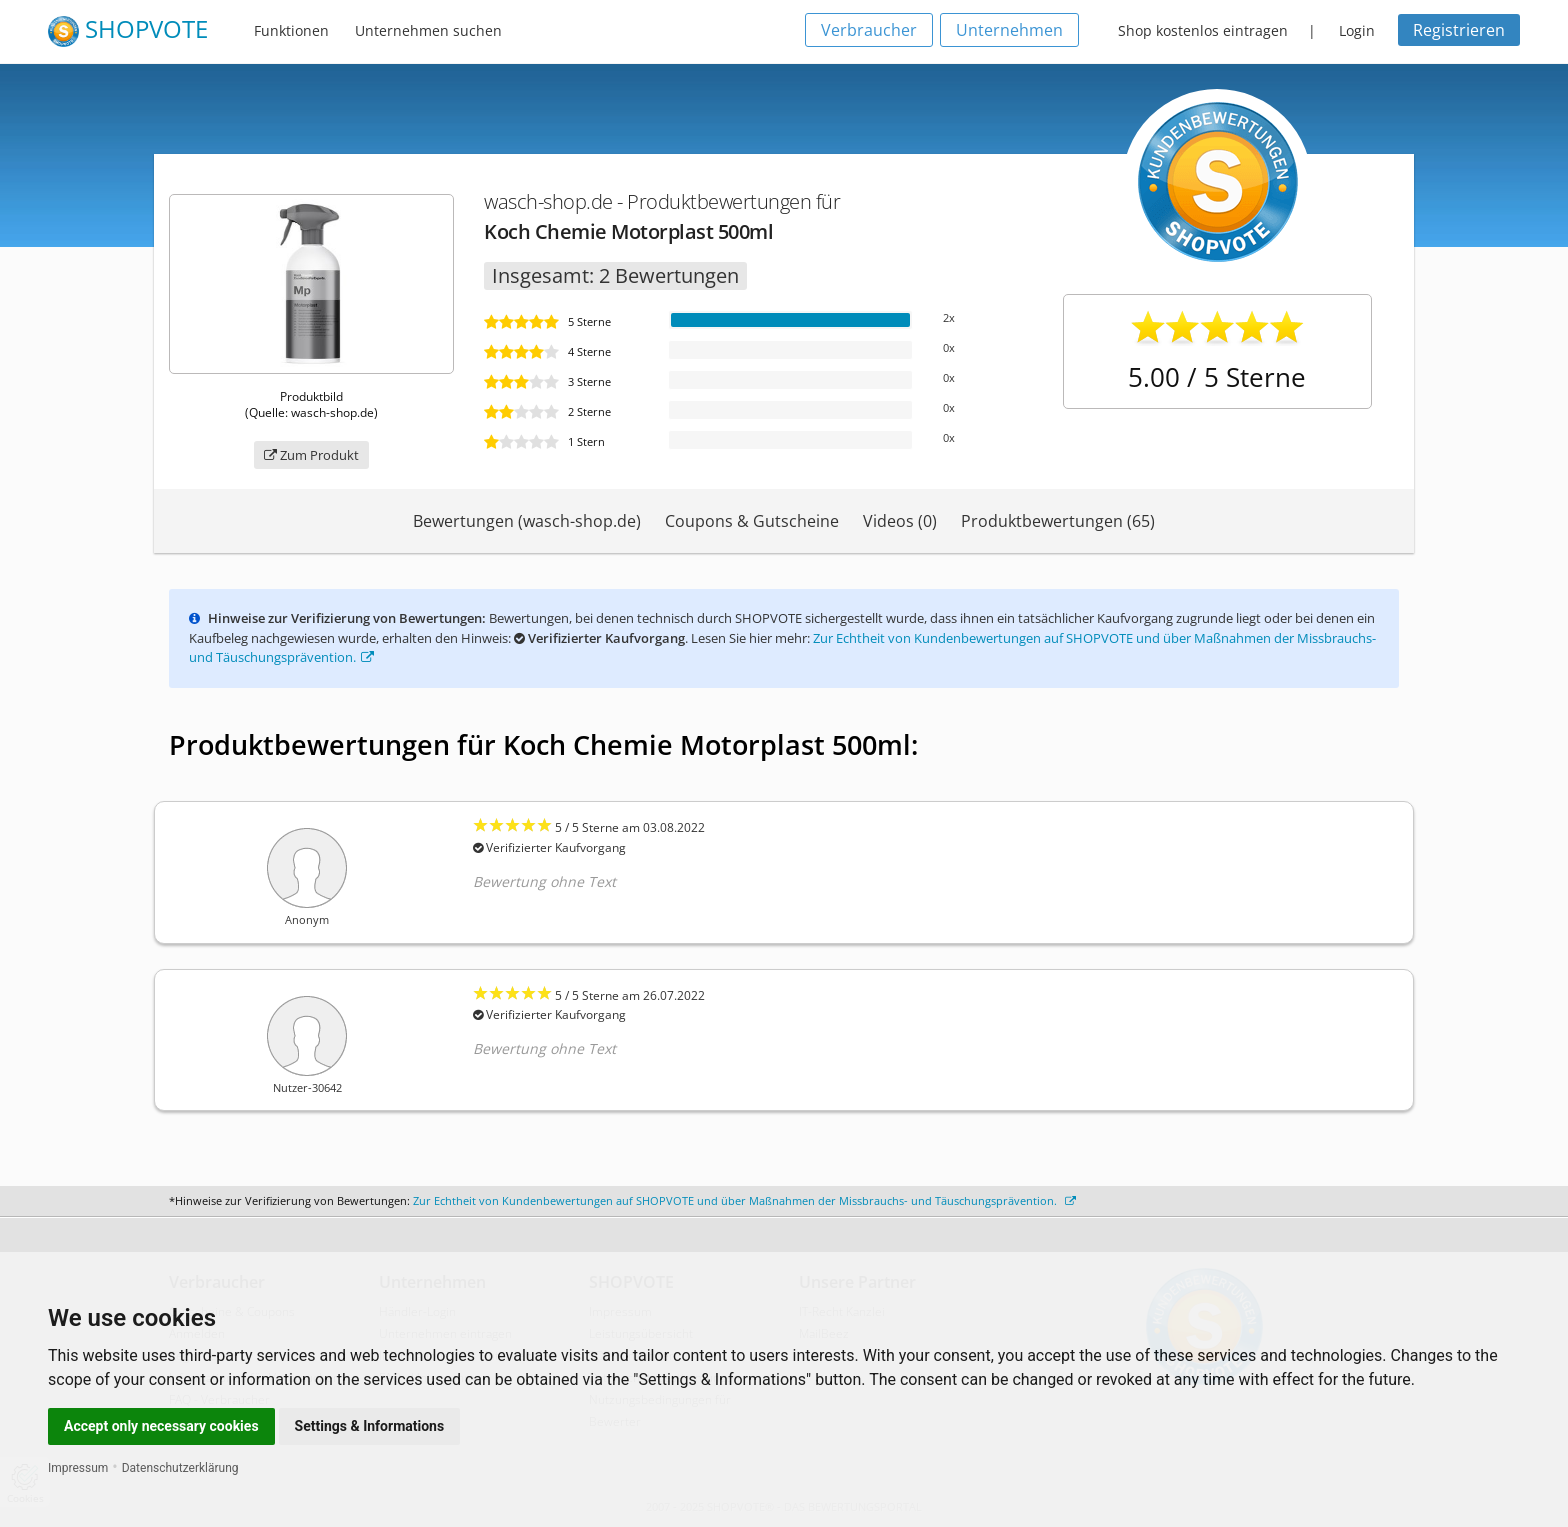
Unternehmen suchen (428, 30)
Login (1357, 30)
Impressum (78, 1468)
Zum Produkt (311, 455)
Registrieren (1459, 30)
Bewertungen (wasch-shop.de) (527, 521)
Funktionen (291, 30)
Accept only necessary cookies (161, 1426)
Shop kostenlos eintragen (1203, 30)
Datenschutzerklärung (180, 1468)
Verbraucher (869, 30)
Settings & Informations (370, 1426)
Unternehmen (1009, 30)
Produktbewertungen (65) (1058, 521)
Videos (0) (900, 521)
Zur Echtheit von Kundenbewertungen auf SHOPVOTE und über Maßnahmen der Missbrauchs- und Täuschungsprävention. (744, 1200)
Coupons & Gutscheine (752, 521)
